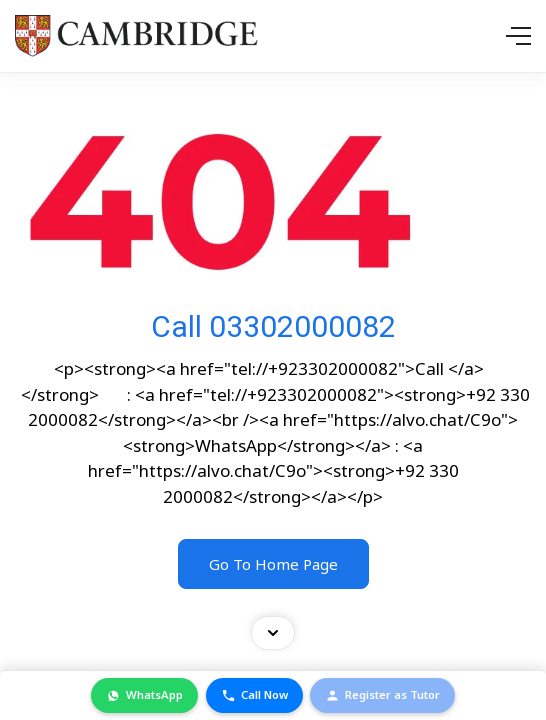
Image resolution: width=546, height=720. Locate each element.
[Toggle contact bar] (273, 633)
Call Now (254, 695)
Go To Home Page (273, 564)
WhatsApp (144, 695)
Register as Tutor (382, 695)
